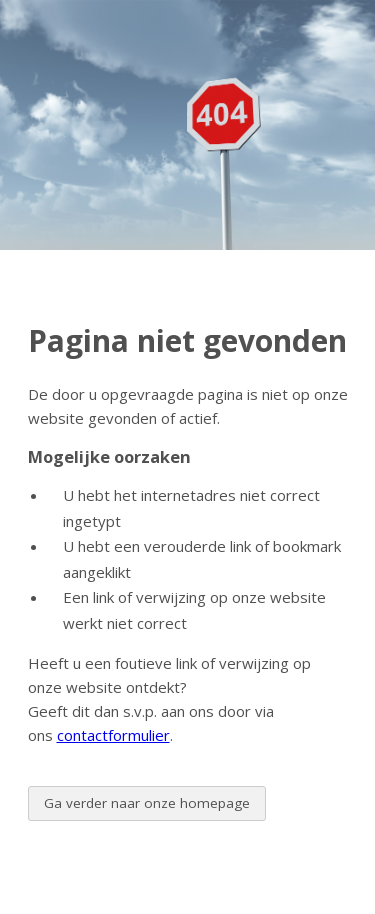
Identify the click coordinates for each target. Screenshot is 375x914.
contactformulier (113, 735)
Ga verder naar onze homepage (147, 803)
